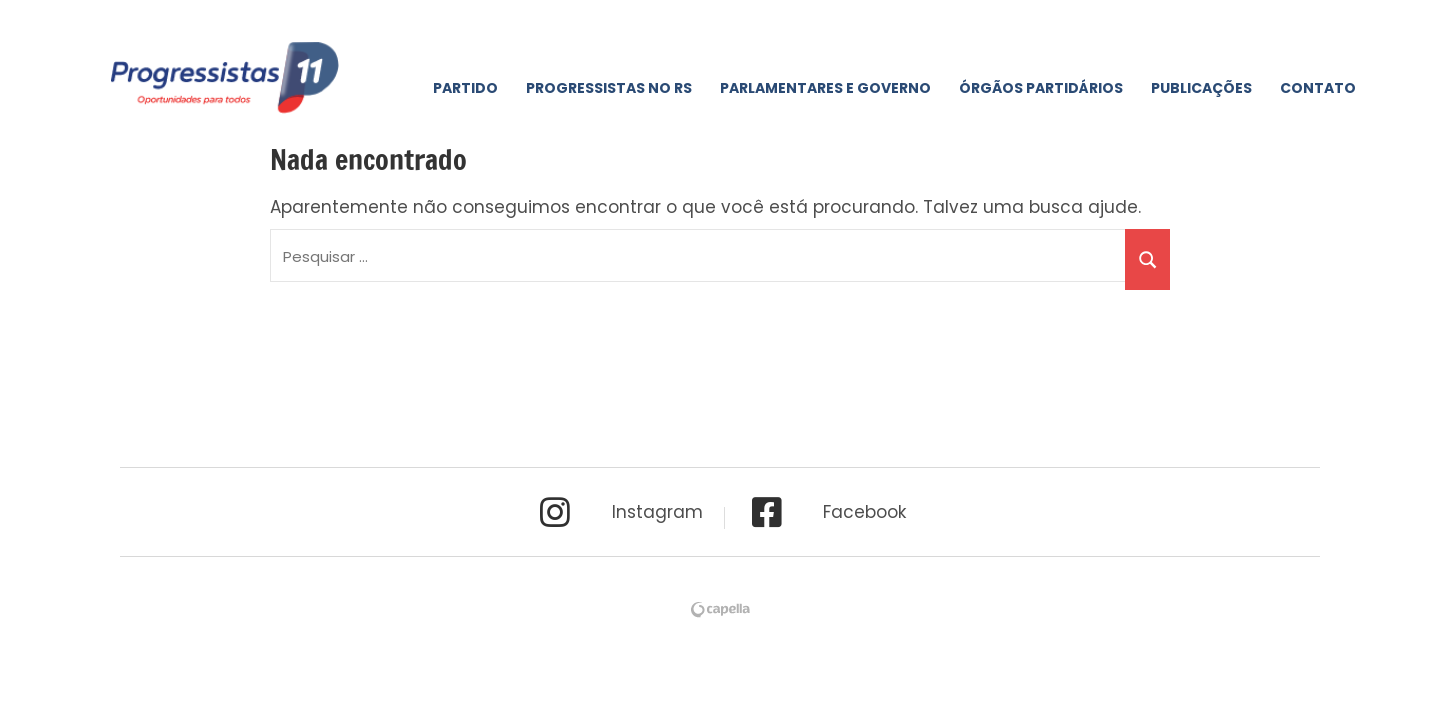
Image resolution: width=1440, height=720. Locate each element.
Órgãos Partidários (1041, 88)
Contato (1318, 88)
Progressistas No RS (609, 88)
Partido (465, 88)
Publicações (1201, 88)
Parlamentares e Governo (825, 88)
